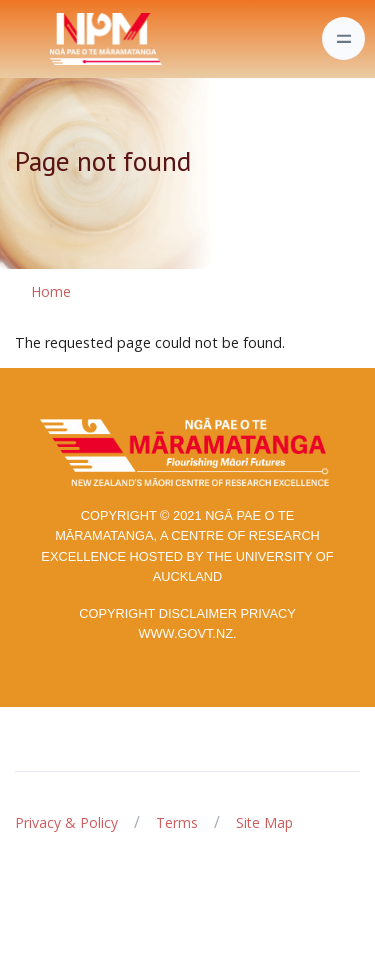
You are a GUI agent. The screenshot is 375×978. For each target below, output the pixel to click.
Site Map (264, 822)
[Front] (56, 39)
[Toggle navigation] (343, 38)
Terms (177, 822)
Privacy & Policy (66, 822)
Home (51, 291)
